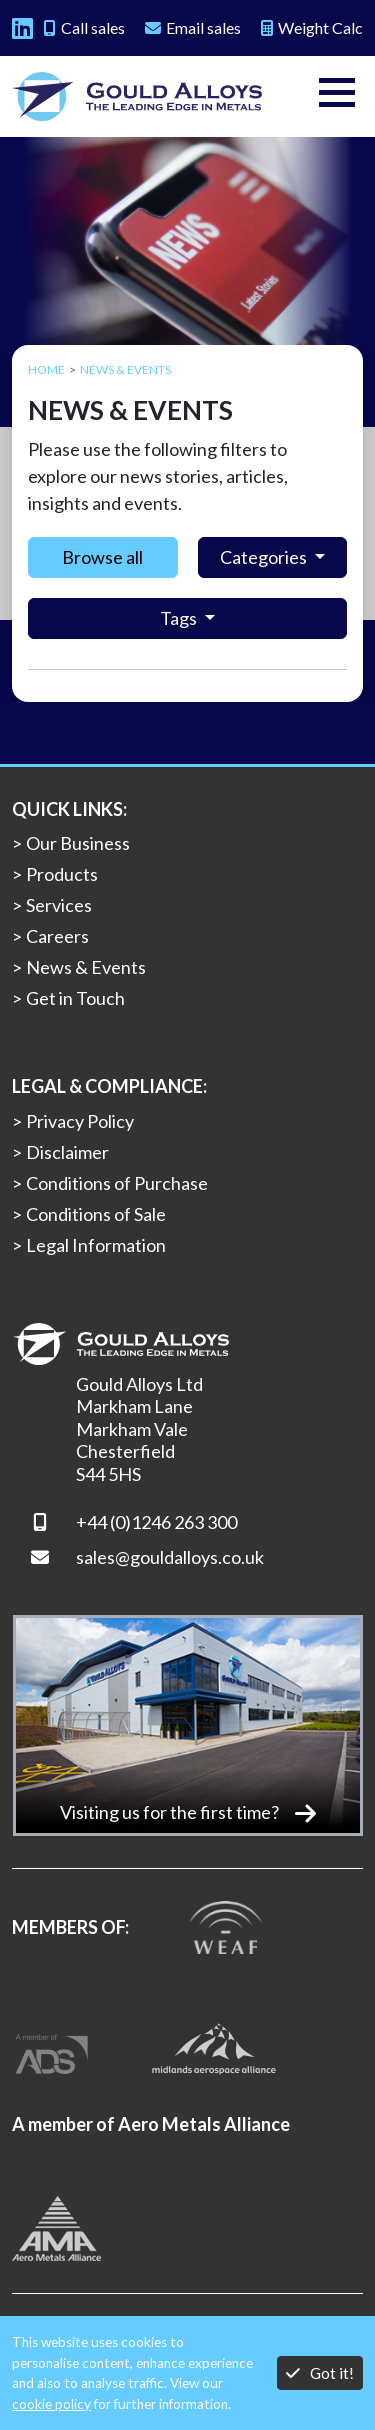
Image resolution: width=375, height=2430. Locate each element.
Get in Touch (75, 998)
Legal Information (96, 1245)
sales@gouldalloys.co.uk (170, 1557)
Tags (180, 618)
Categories (265, 557)
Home (46, 369)
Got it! (320, 2372)
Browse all (102, 557)
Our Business (78, 843)
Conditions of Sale (96, 1214)
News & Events (86, 967)
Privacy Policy (80, 1121)
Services (59, 905)
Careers (57, 936)
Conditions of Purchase (117, 1183)
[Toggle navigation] (337, 96)
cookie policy (51, 2404)
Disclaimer (67, 1152)
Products (62, 874)
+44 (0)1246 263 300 (156, 1522)
